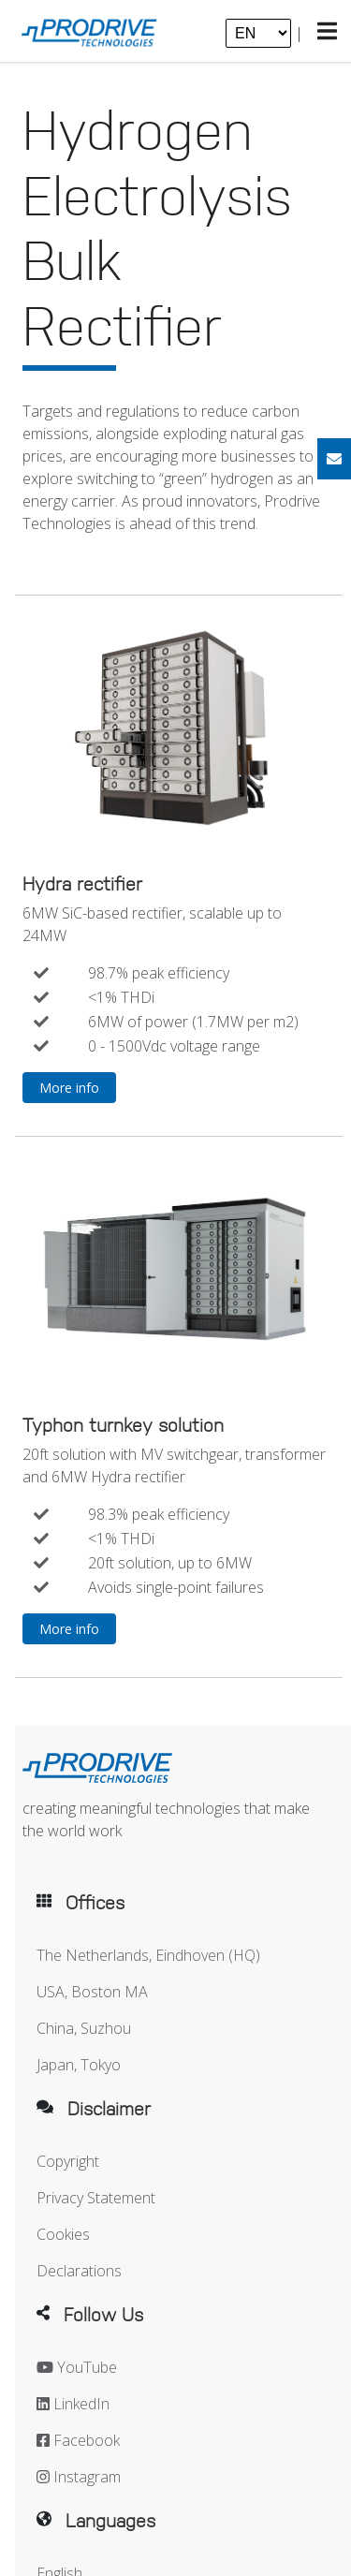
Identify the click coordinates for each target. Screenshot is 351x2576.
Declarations (79, 2270)
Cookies (63, 2234)
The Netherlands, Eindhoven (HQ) (148, 1955)
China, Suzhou (84, 2028)
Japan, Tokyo (79, 2064)
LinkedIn (73, 2403)
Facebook (78, 2440)
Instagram (79, 2476)
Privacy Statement (96, 2197)
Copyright (68, 2161)
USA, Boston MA (92, 1991)
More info (69, 1088)
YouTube (77, 2367)
